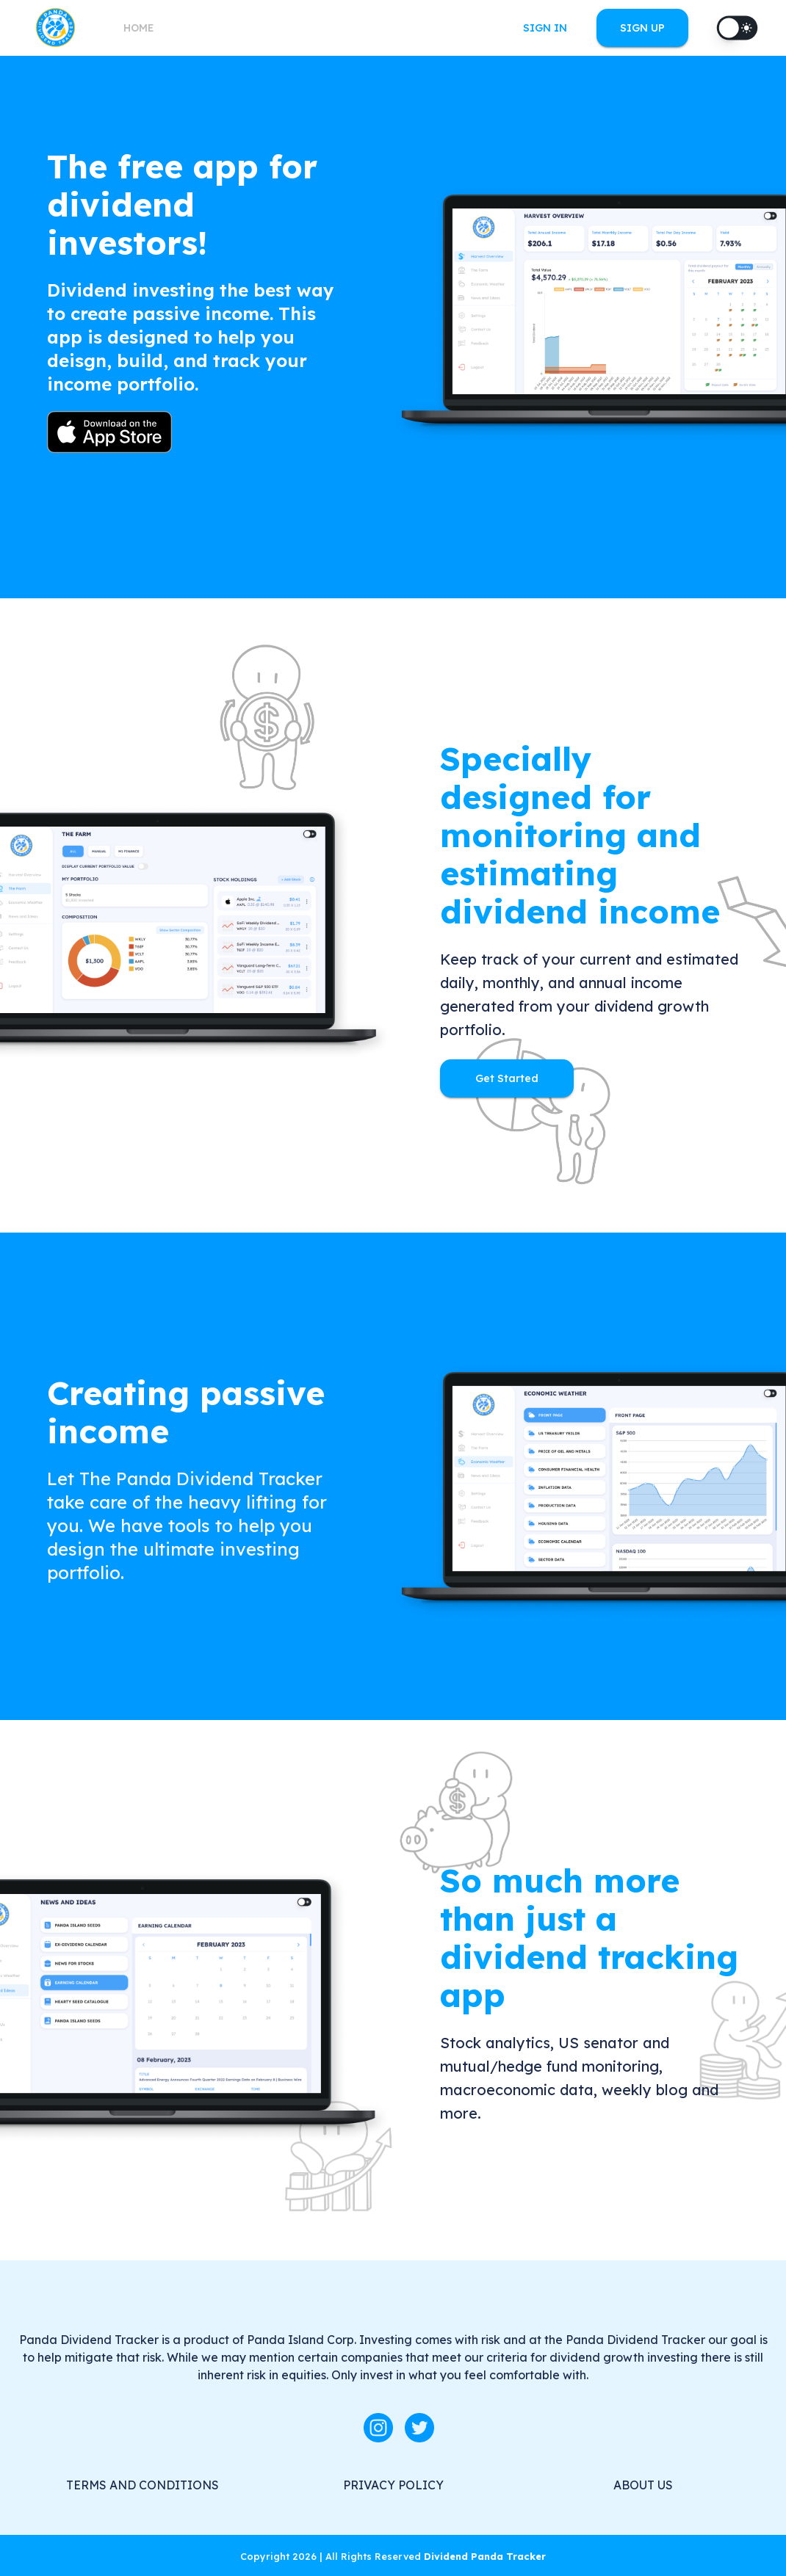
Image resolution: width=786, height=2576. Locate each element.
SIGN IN (545, 28)
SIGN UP (642, 28)
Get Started (507, 1078)
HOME (139, 28)
